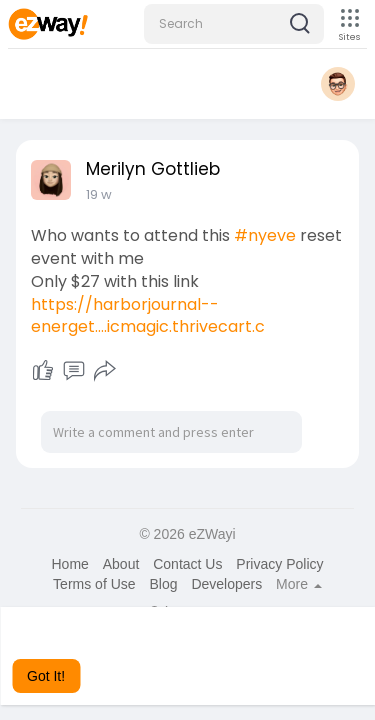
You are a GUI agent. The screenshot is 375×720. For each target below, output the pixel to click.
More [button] (299, 584)
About (121, 564)
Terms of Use (94, 584)
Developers (226, 584)
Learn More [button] (219, 649)
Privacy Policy (279, 564)
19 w (99, 194)
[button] (234, 24)
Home (69, 564)
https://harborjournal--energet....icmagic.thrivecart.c (148, 316)
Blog (163, 584)
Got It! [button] (46, 676)
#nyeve (265, 235)
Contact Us (187, 564)
